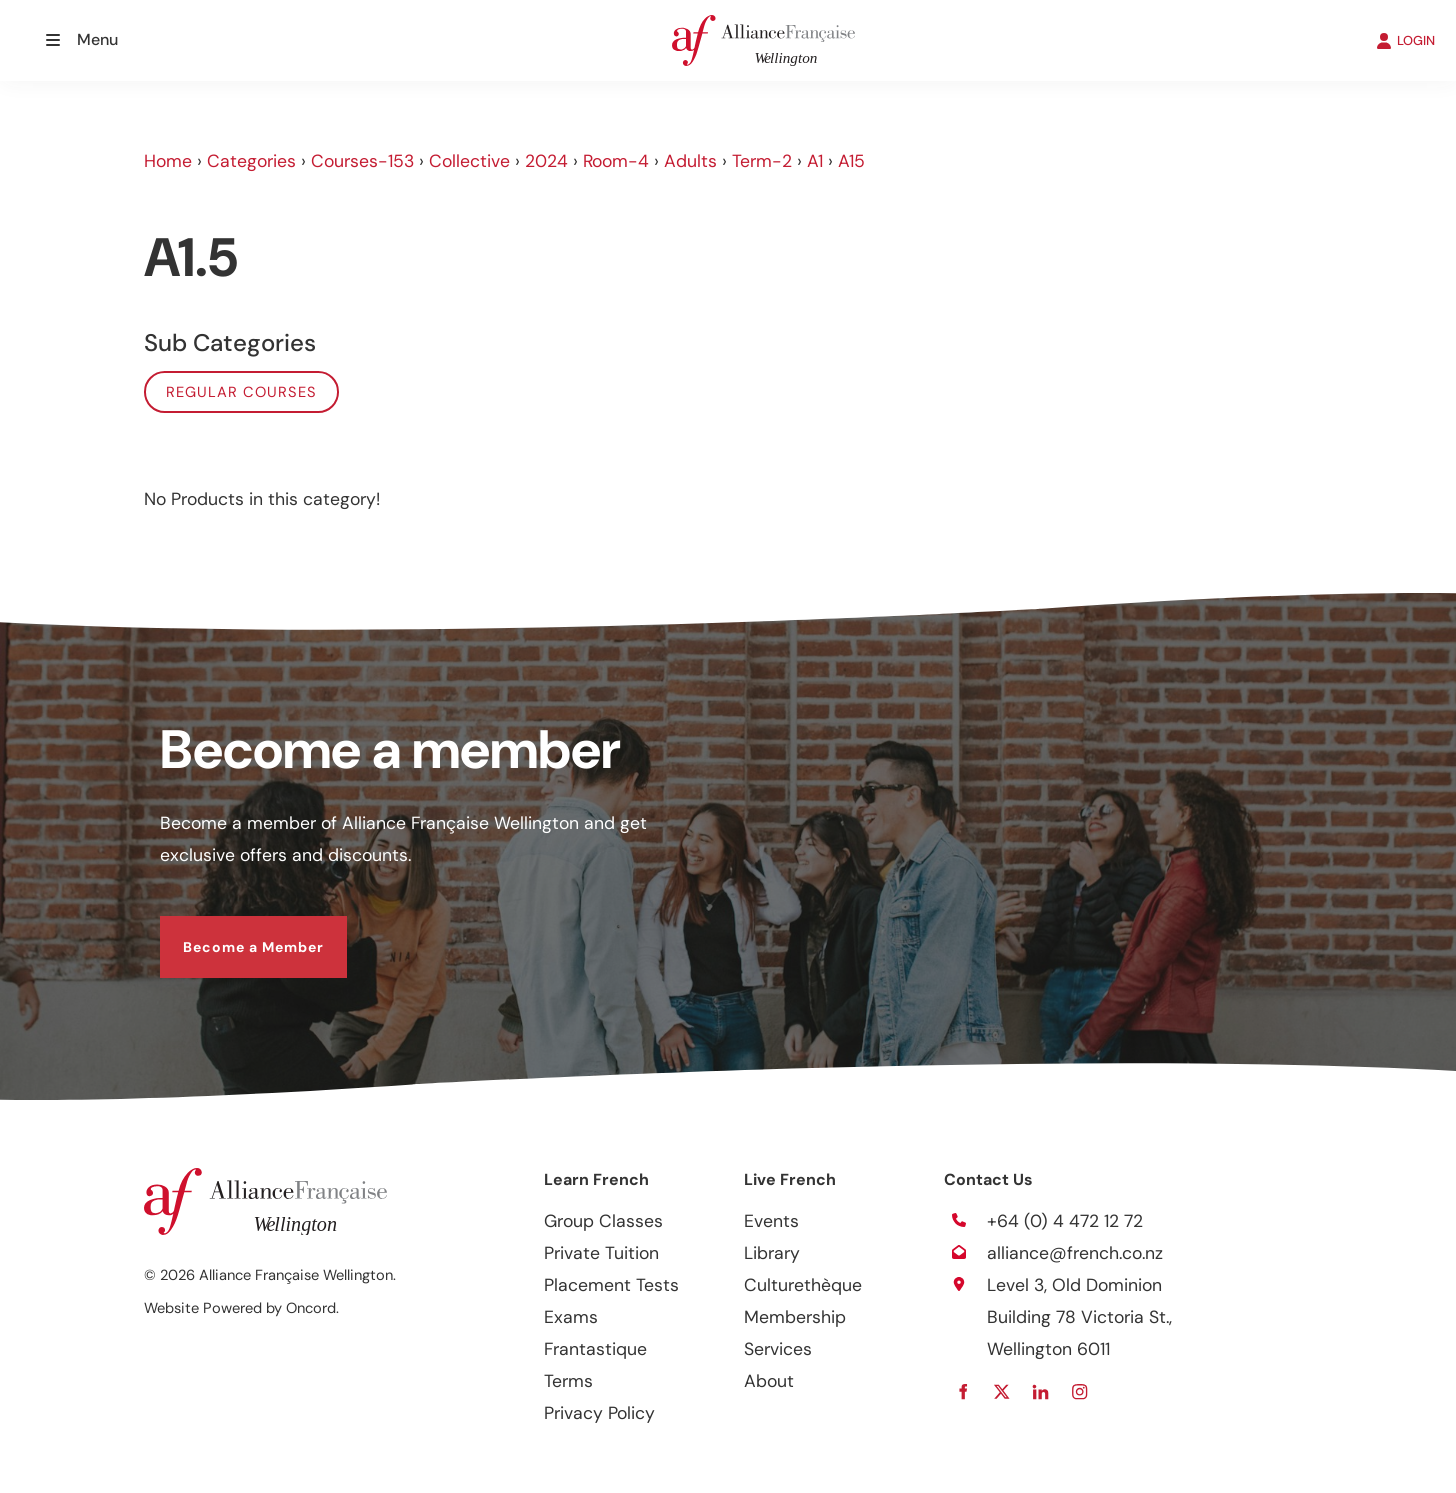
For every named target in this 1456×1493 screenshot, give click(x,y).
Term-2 (762, 161)
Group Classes (603, 1221)
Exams (571, 1317)
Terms (568, 1381)
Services (778, 1349)
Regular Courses (241, 392)
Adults (690, 161)
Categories (251, 161)
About (769, 1381)
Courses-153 (362, 161)
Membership (795, 1317)
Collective (469, 161)
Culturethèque (803, 1285)
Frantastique (595, 1349)
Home (168, 161)
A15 (851, 161)
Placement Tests (611, 1285)
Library (772, 1253)
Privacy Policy (599, 1413)
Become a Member (230, 932)
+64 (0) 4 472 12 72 (1065, 1221)
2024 (546, 161)
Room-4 (616, 161)
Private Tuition (601, 1253)
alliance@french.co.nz (1075, 1253)
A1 (815, 161)
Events (771, 1221)
